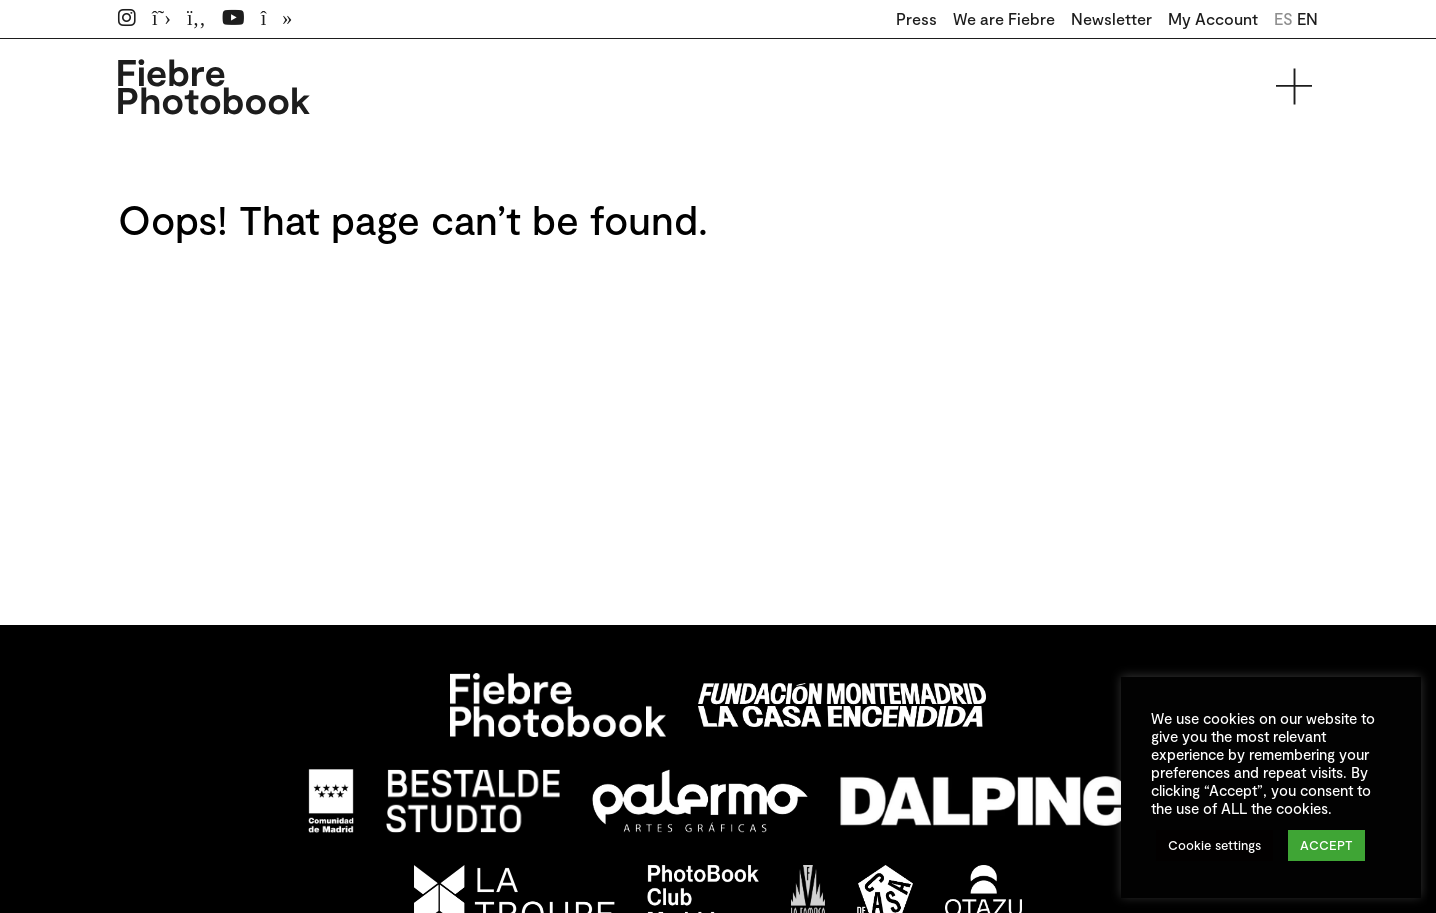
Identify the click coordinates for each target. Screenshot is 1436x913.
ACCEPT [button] (1326, 845)
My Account (1213, 18)
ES (1283, 18)
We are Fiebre (1004, 18)
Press (916, 18)
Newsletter (1111, 18)
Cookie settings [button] (1214, 845)
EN (1307, 18)
